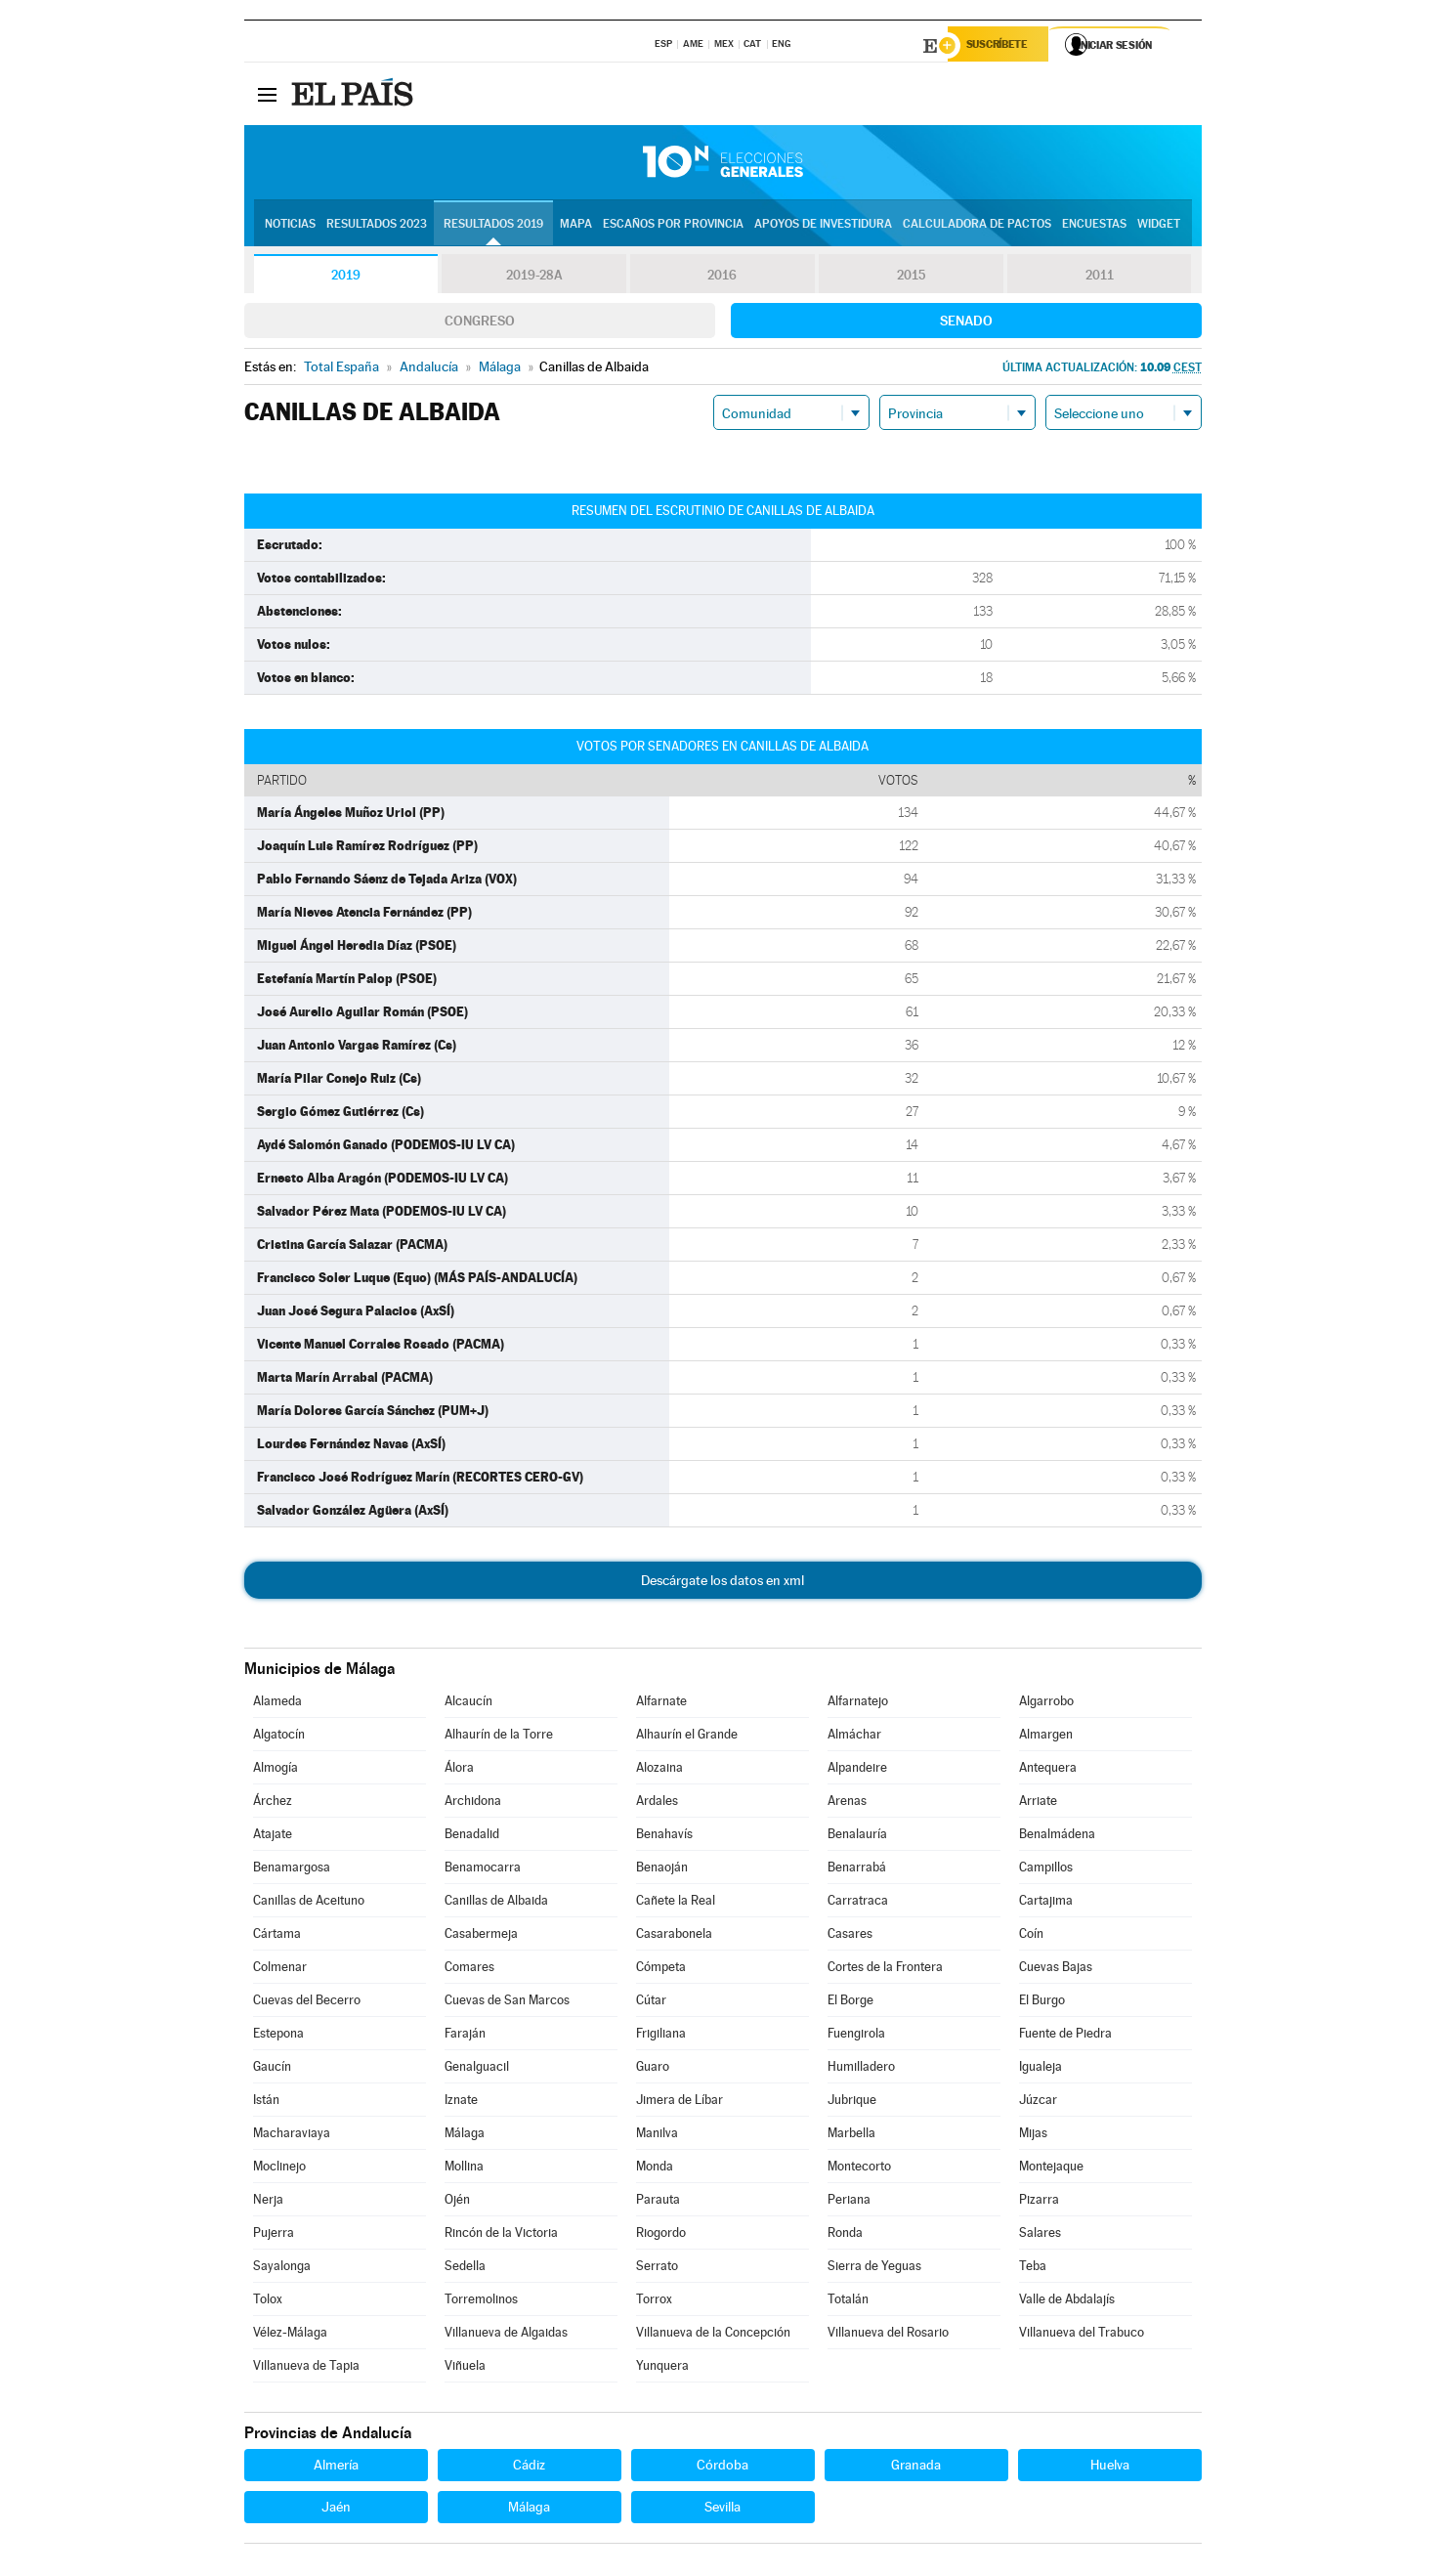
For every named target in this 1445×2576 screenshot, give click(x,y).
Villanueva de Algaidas (506, 2335)
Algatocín (279, 1737)
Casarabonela (674, 1936)
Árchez (272, 1803)
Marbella (851, 2135)
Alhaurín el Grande (687, 1737)
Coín (1031, 1936)
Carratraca (858, 1903)
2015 (910, 277)
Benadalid (472, 1836)
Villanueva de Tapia (306, 2368)
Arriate (1038, 1803)
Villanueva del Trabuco (1081, 2335)
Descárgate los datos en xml (722, 1583)
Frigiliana (661, 2036)
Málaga (465, 2135)
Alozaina (659, 1770)
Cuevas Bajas (1055, 1969)
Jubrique (852, 2102)
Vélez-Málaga (290, 2335)
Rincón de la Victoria (501, 2235)
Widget (1158, 226)
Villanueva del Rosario (888, 2335)
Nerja (268, 2202)
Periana (849, 2202)
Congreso (480, 323)
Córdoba (722, 2467)
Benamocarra (483, 1870)
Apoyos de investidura (823, 226)
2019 (345, 277)
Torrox (654, 2302)
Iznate (461, 2102)
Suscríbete (1003, 46)
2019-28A (534, 277)
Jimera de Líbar (679, 2102)
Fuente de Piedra (1065, 2036)
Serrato (657, 2268)
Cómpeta (661, 1969)
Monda (654, 2169)
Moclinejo (279, 2169)
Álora (459, 1770)
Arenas (847, 1803)
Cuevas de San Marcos (507, 2003)
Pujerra (273, 2235)
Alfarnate (661, 1703)
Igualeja (1040, 2069)
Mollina (464, 2169)
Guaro (652, 2069)
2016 (722, 277)
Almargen (1046, 1737)
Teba (1032, 2268)
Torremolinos (481, 2302)
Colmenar (280, 1969)
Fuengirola (856, 2036)
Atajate (272, 1836)
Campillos (1046, 1870)
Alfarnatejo (858, 1703)
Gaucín (272, 2069)
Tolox (267, 2302)
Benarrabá (857, 1870)
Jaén (336, 2509)
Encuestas (1094, 226)
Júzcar (1038, 2102)
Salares (1040, 2235)
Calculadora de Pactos (977, 226)
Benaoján (662, 1870)
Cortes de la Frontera (885, 1969)
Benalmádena (1057, 1836)
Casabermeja (481, 1936)
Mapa (576, 226)
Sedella (465, 2268)
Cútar (651, 2003)
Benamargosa (291, 1870)
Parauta (658, 2202)
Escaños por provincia (673, 226)
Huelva (1109, 2467)
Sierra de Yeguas (874, 2268)
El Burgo (1042, 2003)
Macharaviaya (291, 2135)
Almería (336, 2467)
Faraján (465, 2036)
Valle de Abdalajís (1067, 2302)
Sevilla (722, 2509)
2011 (1099, 277)
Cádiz (529, 2467)
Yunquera (662, 2368)
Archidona (473, 1803)
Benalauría (857, 1836)
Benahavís (664, 1836)
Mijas (1033, 2135)
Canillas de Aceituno (308, 1903)
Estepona (278, 2036)
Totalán (848, 2302)
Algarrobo (1046, 1703)
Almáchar (854, 1737)
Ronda (845, 2235)
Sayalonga (282, 2268)
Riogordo (661, 2235)
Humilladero (861, 2069)
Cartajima (1046, 1903)
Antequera (1048, 1770)
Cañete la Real (675, 1903)
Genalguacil (477, 2069)
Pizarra (1039, 2202)
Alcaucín (468, 1703)
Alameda (277, 1703)
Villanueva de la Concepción (713, 2335)
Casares (850, 1936)
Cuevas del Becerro (307, 2003)
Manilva (657, 2135)
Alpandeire (857, 1770)
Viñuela (465, 2368)
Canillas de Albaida (496, 1903)
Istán (266, 2102)
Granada (916, 2467)
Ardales (657, 1803)
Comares (469, 1969)
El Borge (850, 2003)
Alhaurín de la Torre (499, 1737)
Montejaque (1051, 2169)
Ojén (457, 2202)
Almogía (275, 1770)
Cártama (277, 1936)
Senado (966, 323)
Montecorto (859, 2169)
